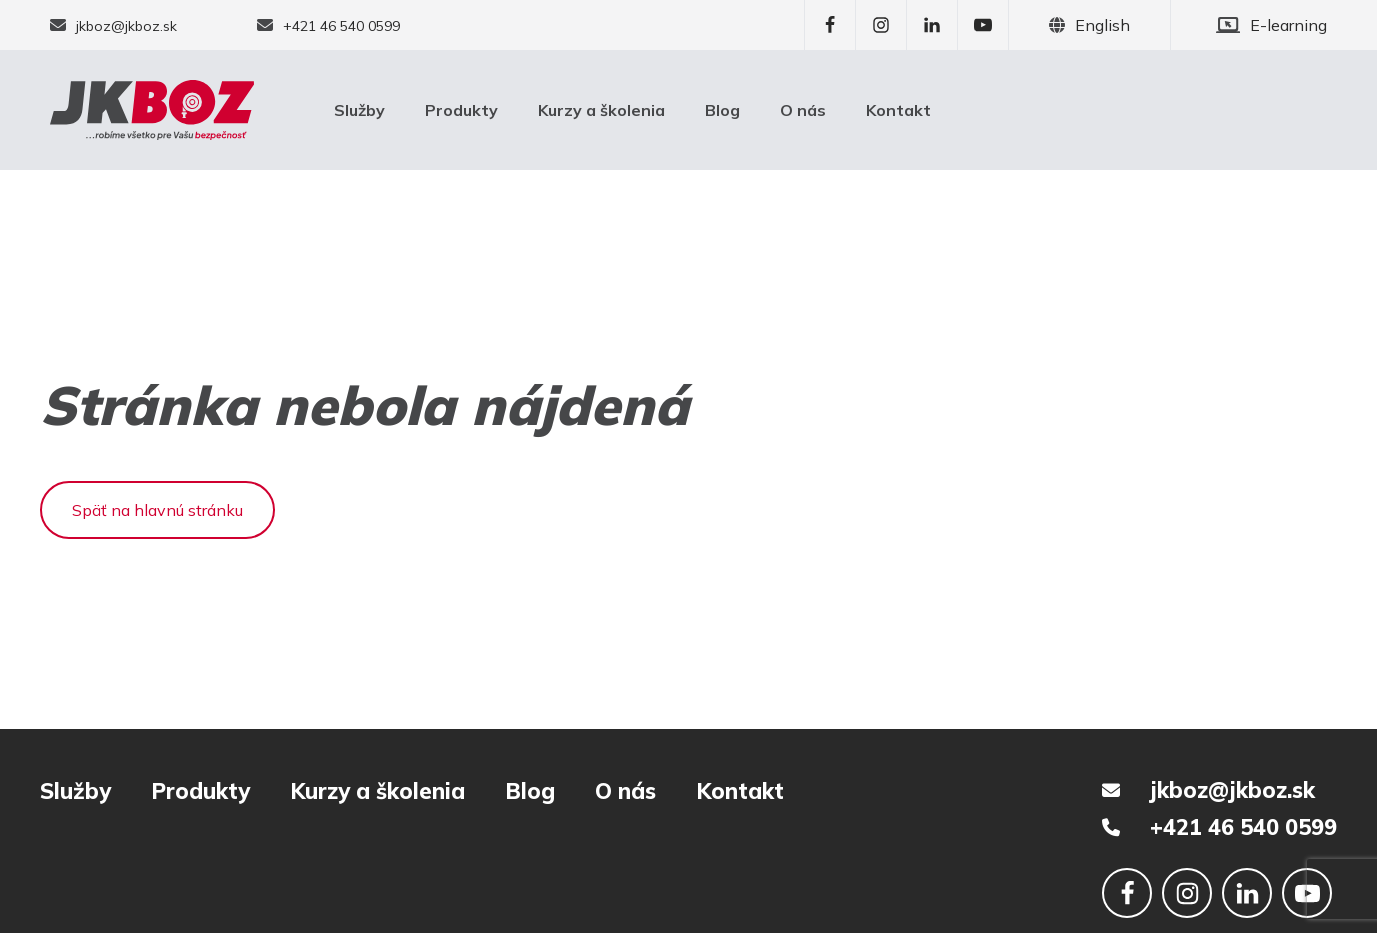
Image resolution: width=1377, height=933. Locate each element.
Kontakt (898, 110)
